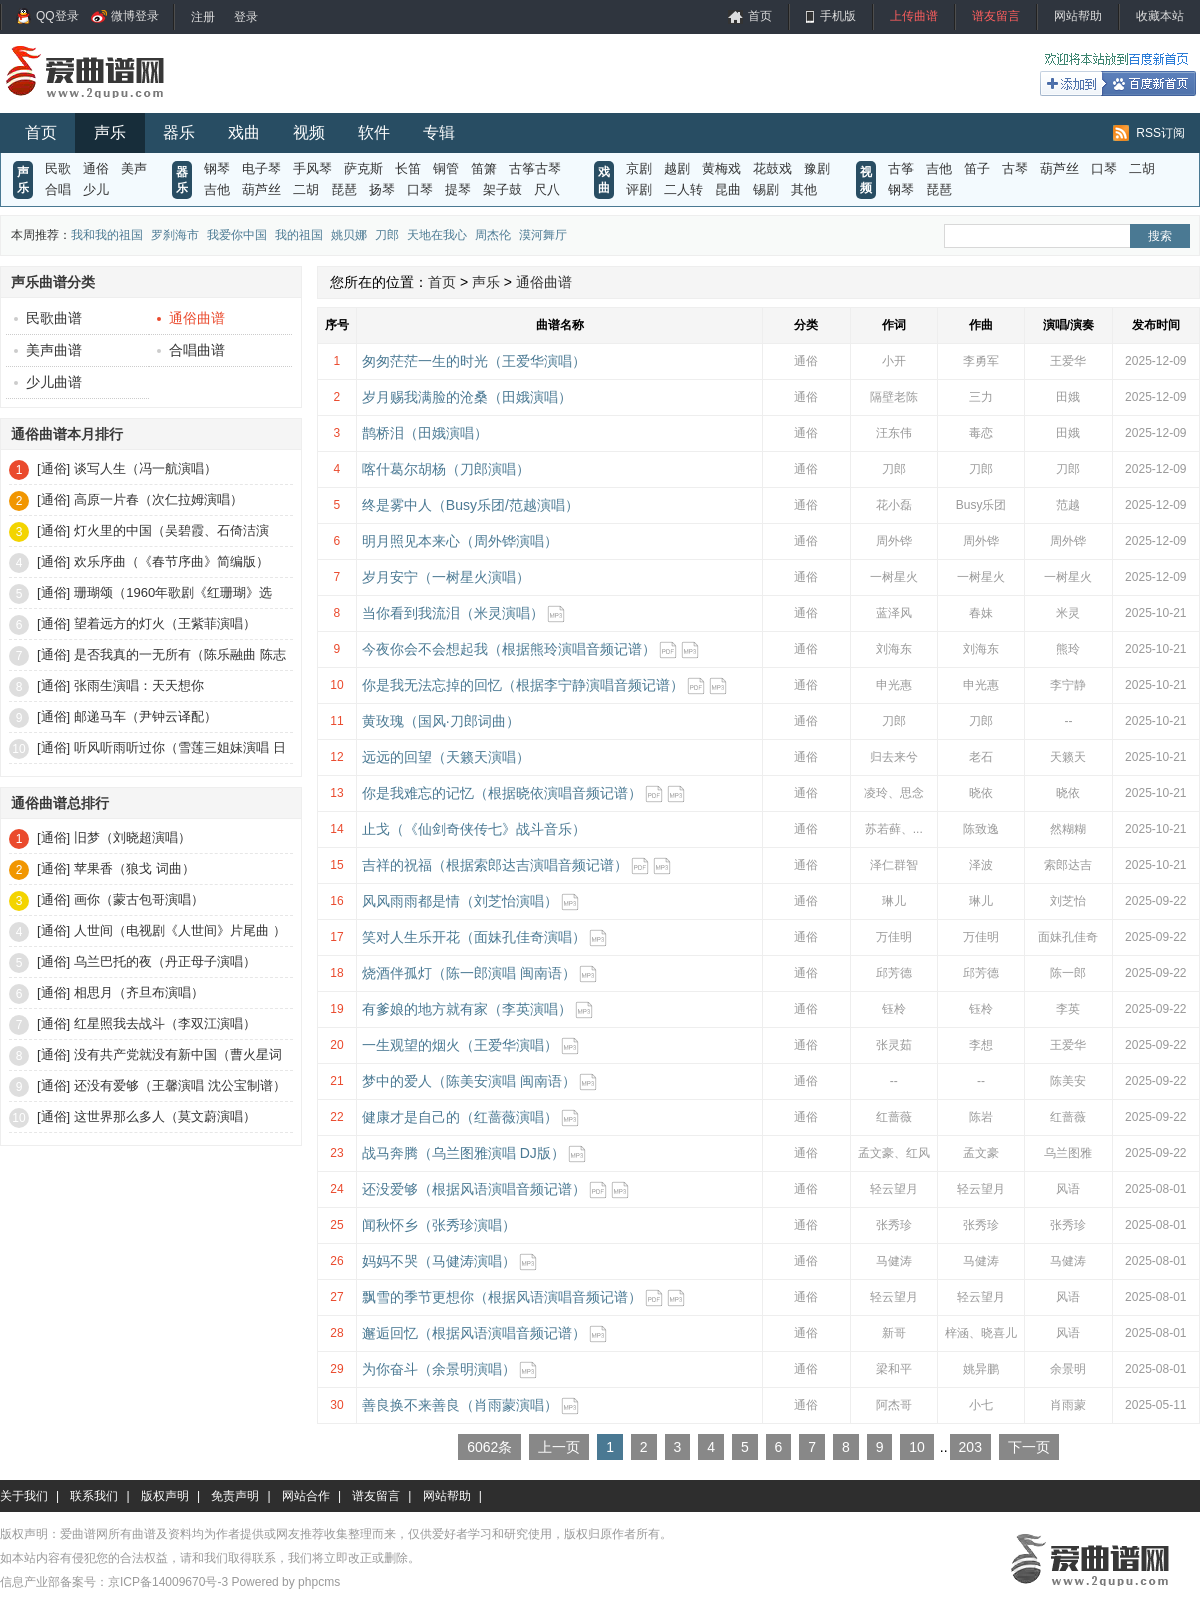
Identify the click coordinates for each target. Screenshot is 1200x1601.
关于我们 (24, 1496)
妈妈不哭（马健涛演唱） (439, 1261)
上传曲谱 (914, 16)
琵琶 (344, 189)
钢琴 (217, 168)
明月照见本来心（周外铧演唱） (460, 541)
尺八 (547, 189)
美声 (134, 168)
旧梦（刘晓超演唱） (132, 837)
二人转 (683, 189)
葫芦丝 (261, 189)
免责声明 (235, 1496)
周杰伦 (493, 235)
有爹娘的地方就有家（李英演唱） (467, 1009)
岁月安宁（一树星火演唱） (446, 577)
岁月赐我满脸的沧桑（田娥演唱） (467, 397)
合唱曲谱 (191, 350)
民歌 (58, 168)
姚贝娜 (349, 235)
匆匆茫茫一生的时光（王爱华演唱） (474, 361)
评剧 (639, 189)
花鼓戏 (772, 168)
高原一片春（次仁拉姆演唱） (158, 499)
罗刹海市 (175, 235)
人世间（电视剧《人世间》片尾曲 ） (180, 930)
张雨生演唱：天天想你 (139, 685)
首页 (760, 16)
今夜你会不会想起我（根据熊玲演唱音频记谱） (509, 649)
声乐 (110, 132)
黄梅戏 (721, 168)
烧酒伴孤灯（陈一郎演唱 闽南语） (469, 973)
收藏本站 (1160, 16)
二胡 (306, 189)
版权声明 (165, 1496)
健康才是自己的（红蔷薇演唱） (460, 1117)
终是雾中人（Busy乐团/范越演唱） (470, 505)
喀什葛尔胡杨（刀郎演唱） (446, 469)
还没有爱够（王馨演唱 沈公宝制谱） (180, 1085)
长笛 (408, 168)
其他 (804, 189)
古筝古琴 (535, 168)
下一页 (1029, 1447)
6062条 (489, 1447)
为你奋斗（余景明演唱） (439, 1369)
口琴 (420, 189)
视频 (309, 132)
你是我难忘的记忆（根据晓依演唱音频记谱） (502, 793)
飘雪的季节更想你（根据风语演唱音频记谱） (502, 1297)
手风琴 (312, 168)
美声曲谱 (48, 350)
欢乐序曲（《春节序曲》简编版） (171, 561)
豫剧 (817, 168)
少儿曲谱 (48, 382)
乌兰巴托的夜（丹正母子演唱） (165, 961)
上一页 (559, 1447)
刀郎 (387, 235)
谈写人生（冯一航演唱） (145, 468)
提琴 (458, 189)
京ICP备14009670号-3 (168, 1582)
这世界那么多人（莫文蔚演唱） (165, 1116)
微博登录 (135, 16)
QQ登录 (57, 16)
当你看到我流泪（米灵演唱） (453, 613)
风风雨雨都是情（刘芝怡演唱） (460, 901)
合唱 (58, 189)
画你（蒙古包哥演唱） (139, 899)
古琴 (1015, 168)
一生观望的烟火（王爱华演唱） (460, 1045)
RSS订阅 (1160, 133)
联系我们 (94, 1496)
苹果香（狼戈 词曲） (134, 868)
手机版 (838, 16)
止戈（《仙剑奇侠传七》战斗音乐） (474, 829)
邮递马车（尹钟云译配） (145, 716)
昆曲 (728, 189)
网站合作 (306, 1496)
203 (970, 1447)
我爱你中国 (237, 235)
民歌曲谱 (48, 318)
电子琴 (261, 168)
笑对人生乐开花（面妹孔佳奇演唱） (474, 937)
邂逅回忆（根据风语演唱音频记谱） (474, 1333)
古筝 (901, 168)
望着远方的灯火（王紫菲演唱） (165, 623)
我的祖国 (299, 235)
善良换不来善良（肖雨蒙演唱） (460, 1405)
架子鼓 (502, 189)
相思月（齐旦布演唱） (139, 992)
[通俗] (53, 468)
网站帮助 (1078, 16)
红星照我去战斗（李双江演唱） (165, 1023)
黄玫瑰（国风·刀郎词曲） (441, 721)
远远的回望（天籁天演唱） (446, 757)
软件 (374, 132)
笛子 (977, 168)
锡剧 (766, 189)
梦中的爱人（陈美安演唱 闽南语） (469, 1081)
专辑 (439, 132)
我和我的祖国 (107, 235)
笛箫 (484, 168)
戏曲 (244, 132)
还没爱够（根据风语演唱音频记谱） (474, 1189)
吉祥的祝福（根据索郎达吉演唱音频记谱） (495, 865)
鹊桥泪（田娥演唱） (425, 433)
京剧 (639, 168)
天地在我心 (437, 235)
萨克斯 (363, 168)
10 (917, 1447)
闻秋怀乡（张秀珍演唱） (439, 1225)
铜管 (446, 168)
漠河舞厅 (543, 235)
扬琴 (382, 189)
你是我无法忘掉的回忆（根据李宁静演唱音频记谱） (523, 685)
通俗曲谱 (191, 318)
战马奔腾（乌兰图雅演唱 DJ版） (463, 1153)
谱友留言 (996, 16)
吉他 (217, 189)
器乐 (179, 132)
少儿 (96, 189)
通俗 (96, 168)
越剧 (677, 168)
